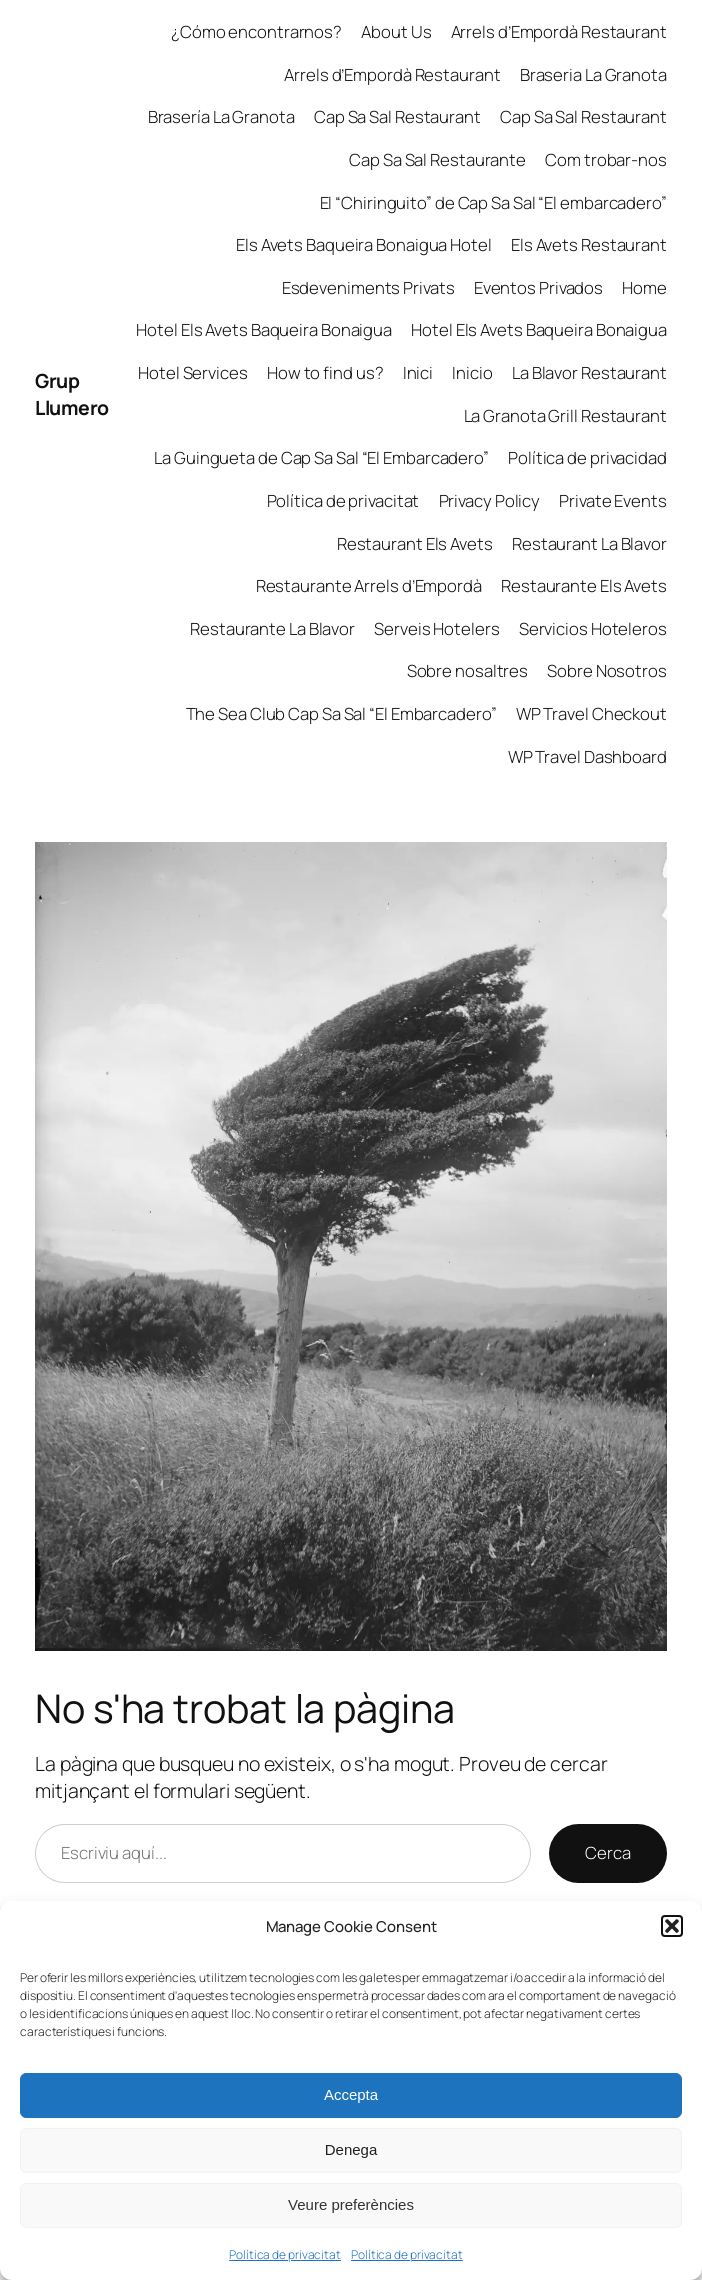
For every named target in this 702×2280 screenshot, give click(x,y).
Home (644, 287)
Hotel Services (193, 372)
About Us (396, 31)
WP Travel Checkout (591, 713)
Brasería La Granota (221, 116)
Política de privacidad (587, 457)
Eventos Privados (538, 287)
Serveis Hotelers (436, 628)
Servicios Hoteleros (593, 628)
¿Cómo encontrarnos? (256, 31)
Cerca (608, 1852)
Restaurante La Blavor (272, 628)
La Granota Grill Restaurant (565, 415)
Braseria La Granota (593, 74)
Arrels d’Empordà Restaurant (559, 31)
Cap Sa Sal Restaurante (437, 159)
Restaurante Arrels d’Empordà (369, 585)
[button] (672, 1926)
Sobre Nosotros (607, 670)
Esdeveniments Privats (368, 287)
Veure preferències (351, 2204)
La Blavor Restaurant (589, 372)
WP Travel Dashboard (587, 756)
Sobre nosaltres (468, 670)
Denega (351, 2149)
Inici (418, 372)
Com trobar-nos (606, 159)
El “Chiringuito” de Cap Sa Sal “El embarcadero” (493, 202)
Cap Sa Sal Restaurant (397, 116)
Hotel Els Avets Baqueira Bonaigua (264, 329)
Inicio (472, 372)
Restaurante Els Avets (584, 585)
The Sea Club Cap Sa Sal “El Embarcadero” (341, 713)
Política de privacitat (285, 2254)
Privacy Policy (490, 500)
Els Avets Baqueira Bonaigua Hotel (364, 244)
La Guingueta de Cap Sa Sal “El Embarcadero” (321, 457)
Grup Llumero (72, 394)
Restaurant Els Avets (415, 543)
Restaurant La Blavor (589, 543)
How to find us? (325, 372)
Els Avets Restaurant (589, 244)
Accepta (351, 2094)
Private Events (613, 500)
